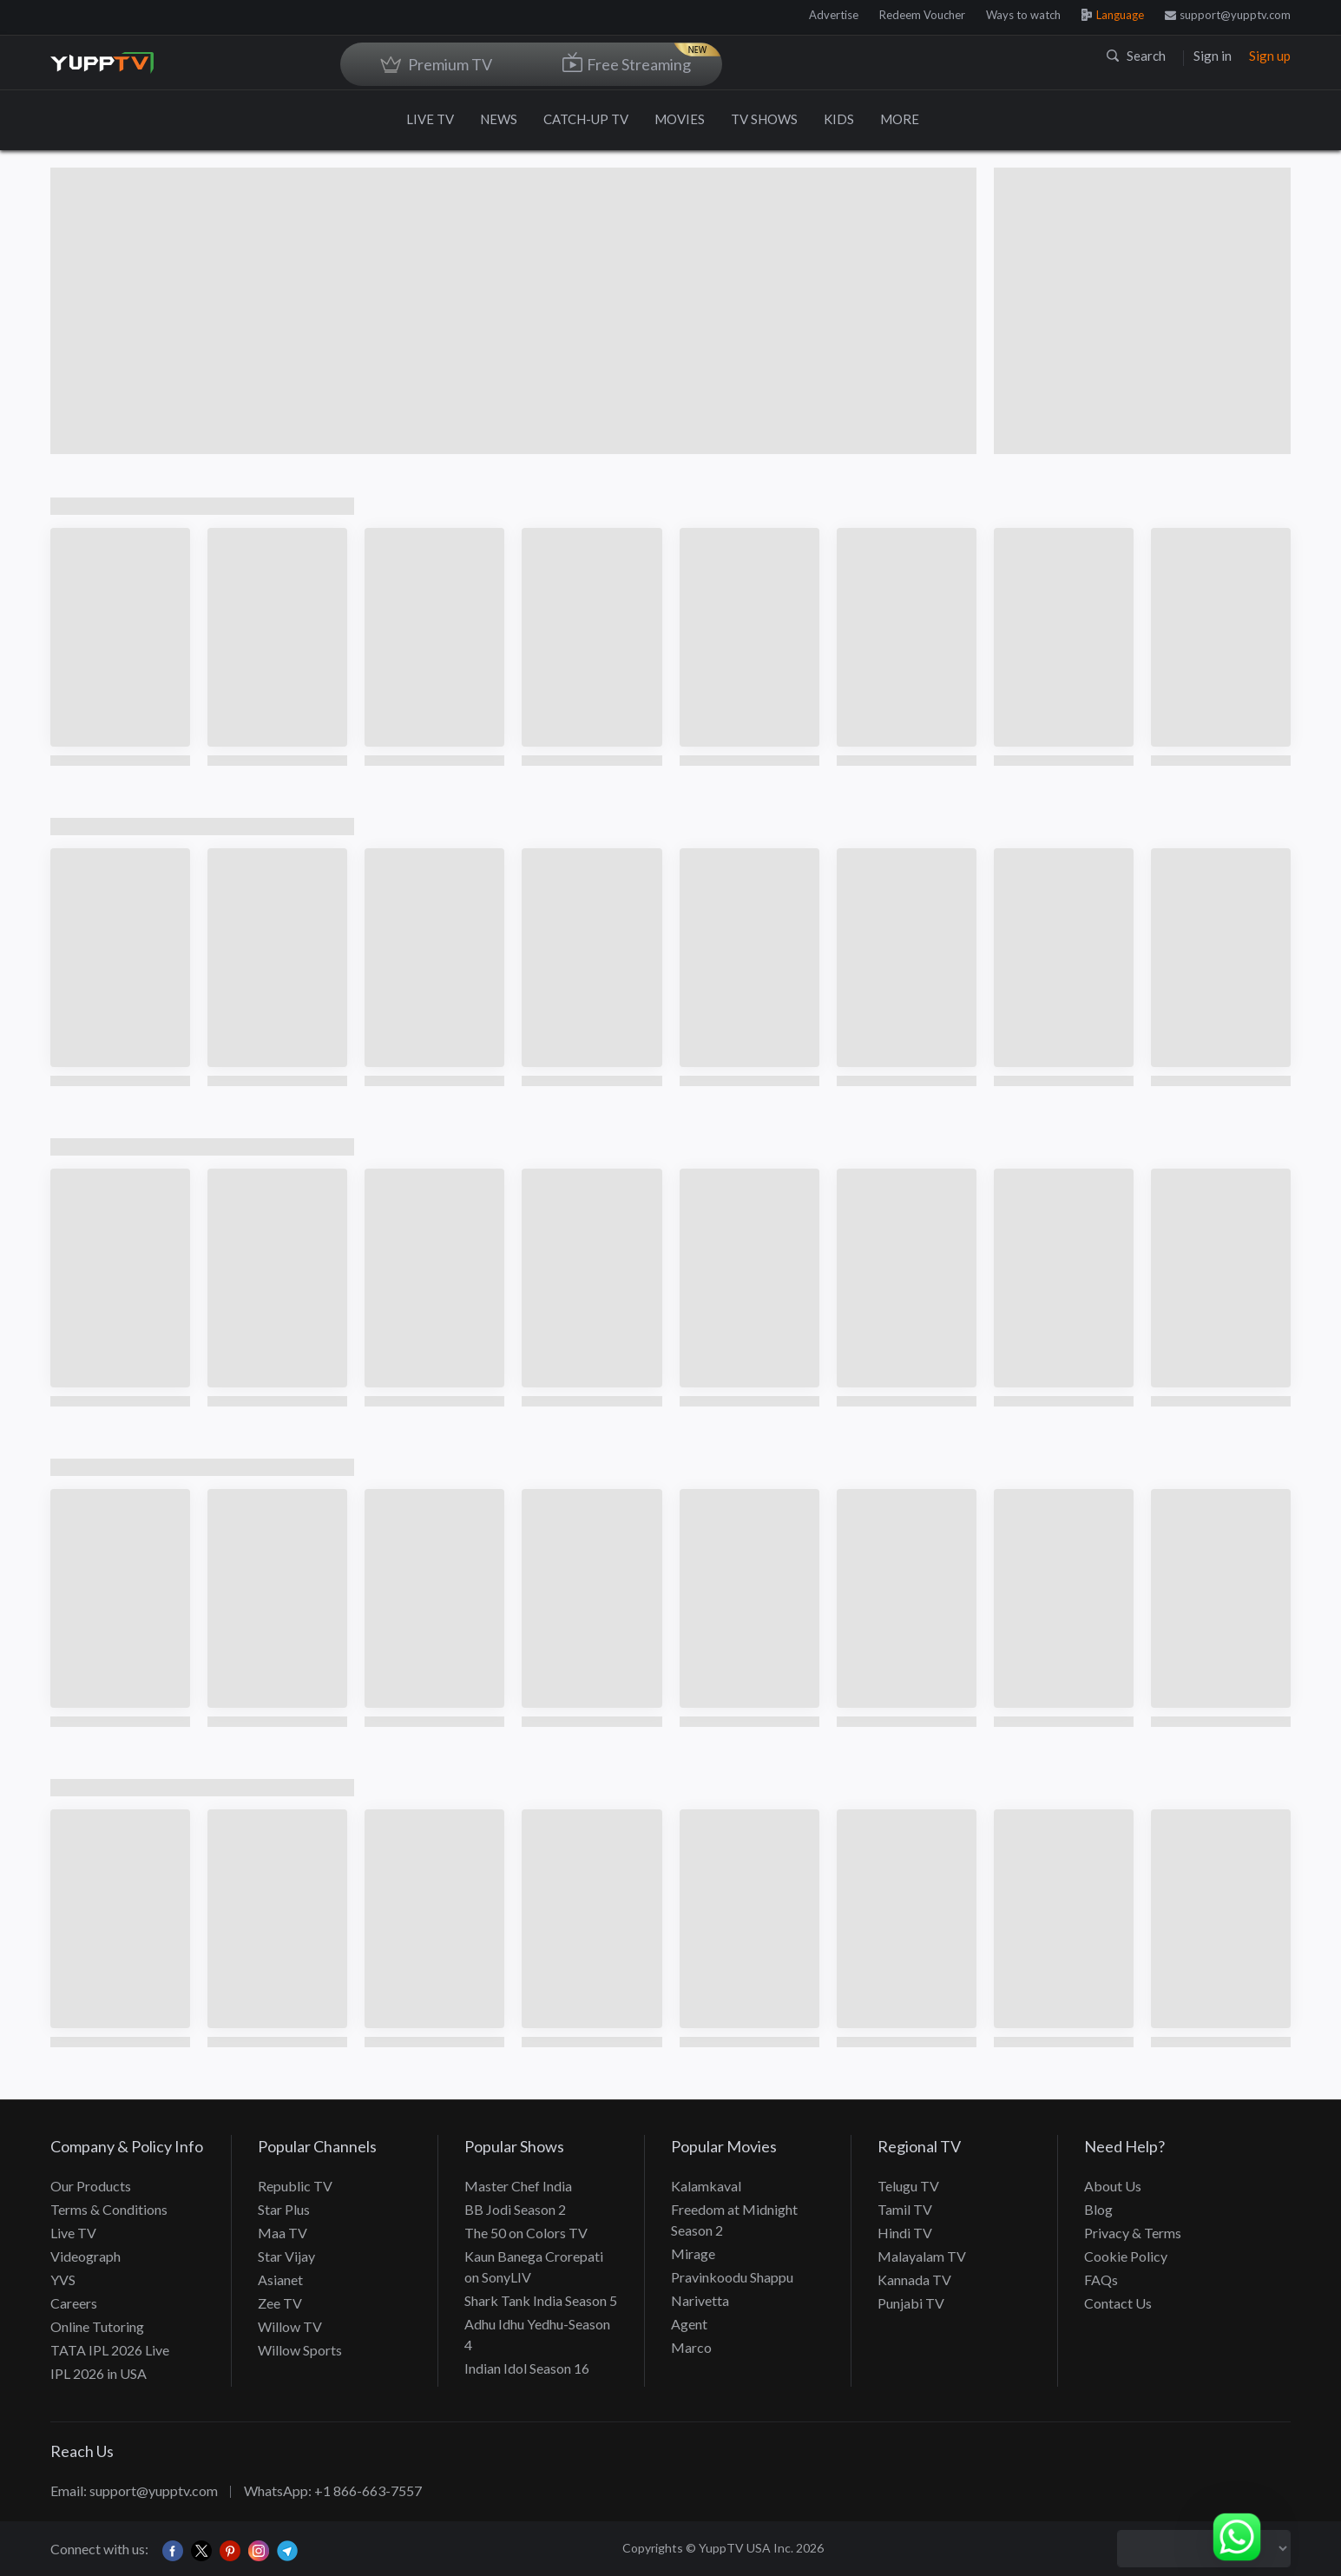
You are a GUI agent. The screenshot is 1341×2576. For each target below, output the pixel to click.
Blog (1098, 2209)
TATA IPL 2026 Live (109, 2350)
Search (1136, 55)
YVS (63, 2279)
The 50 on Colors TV (526, 2232)
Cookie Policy (1125, 2256)
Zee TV (280, 2303)
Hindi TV (905, 2232)
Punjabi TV (911, 2303)
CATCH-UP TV (585, 119)
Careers (73, 2303)
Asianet (280, 2279)
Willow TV (290, 2326)
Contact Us (1118, 2303)
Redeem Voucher (922, 15)
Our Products (90, 2185)
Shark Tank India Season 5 (540, 2300)
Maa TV (282, 2232)
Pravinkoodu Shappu (732, 2277)
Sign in (1212, 55)
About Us (1112, 2185)
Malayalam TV (922, 2256)
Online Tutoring (97, 2326)
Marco (691, 2347)
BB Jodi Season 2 (515, 2209)
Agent (689, 2324)
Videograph (85, 2256)
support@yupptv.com (1228, 15)
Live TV (73, 2232)
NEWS (498, 119)
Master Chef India (518, 2185)
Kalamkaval (706, 2185)
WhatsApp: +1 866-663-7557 (333, 2490)
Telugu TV (908, 2185)
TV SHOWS (764, 119)
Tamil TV (905, 2209)
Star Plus (284, 2209)
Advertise (833, 15)
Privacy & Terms (1132, 2232)
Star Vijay (286, 2256)
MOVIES (679, 119)
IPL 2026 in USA (98, 2373)
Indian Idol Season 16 (526, 2368)
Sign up (1270, 55)
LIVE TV (430, 119)
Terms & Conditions (109, 2209)
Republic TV (295, 2185)
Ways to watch (1023, 15)
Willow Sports (300, 2350)
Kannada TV (914, 2279)
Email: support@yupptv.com (134, 2490)
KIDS (839, 119)
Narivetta (700, 2300)
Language (1112, 15)
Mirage (693, 2253)
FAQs (1101, 2279)
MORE (908, 119)
